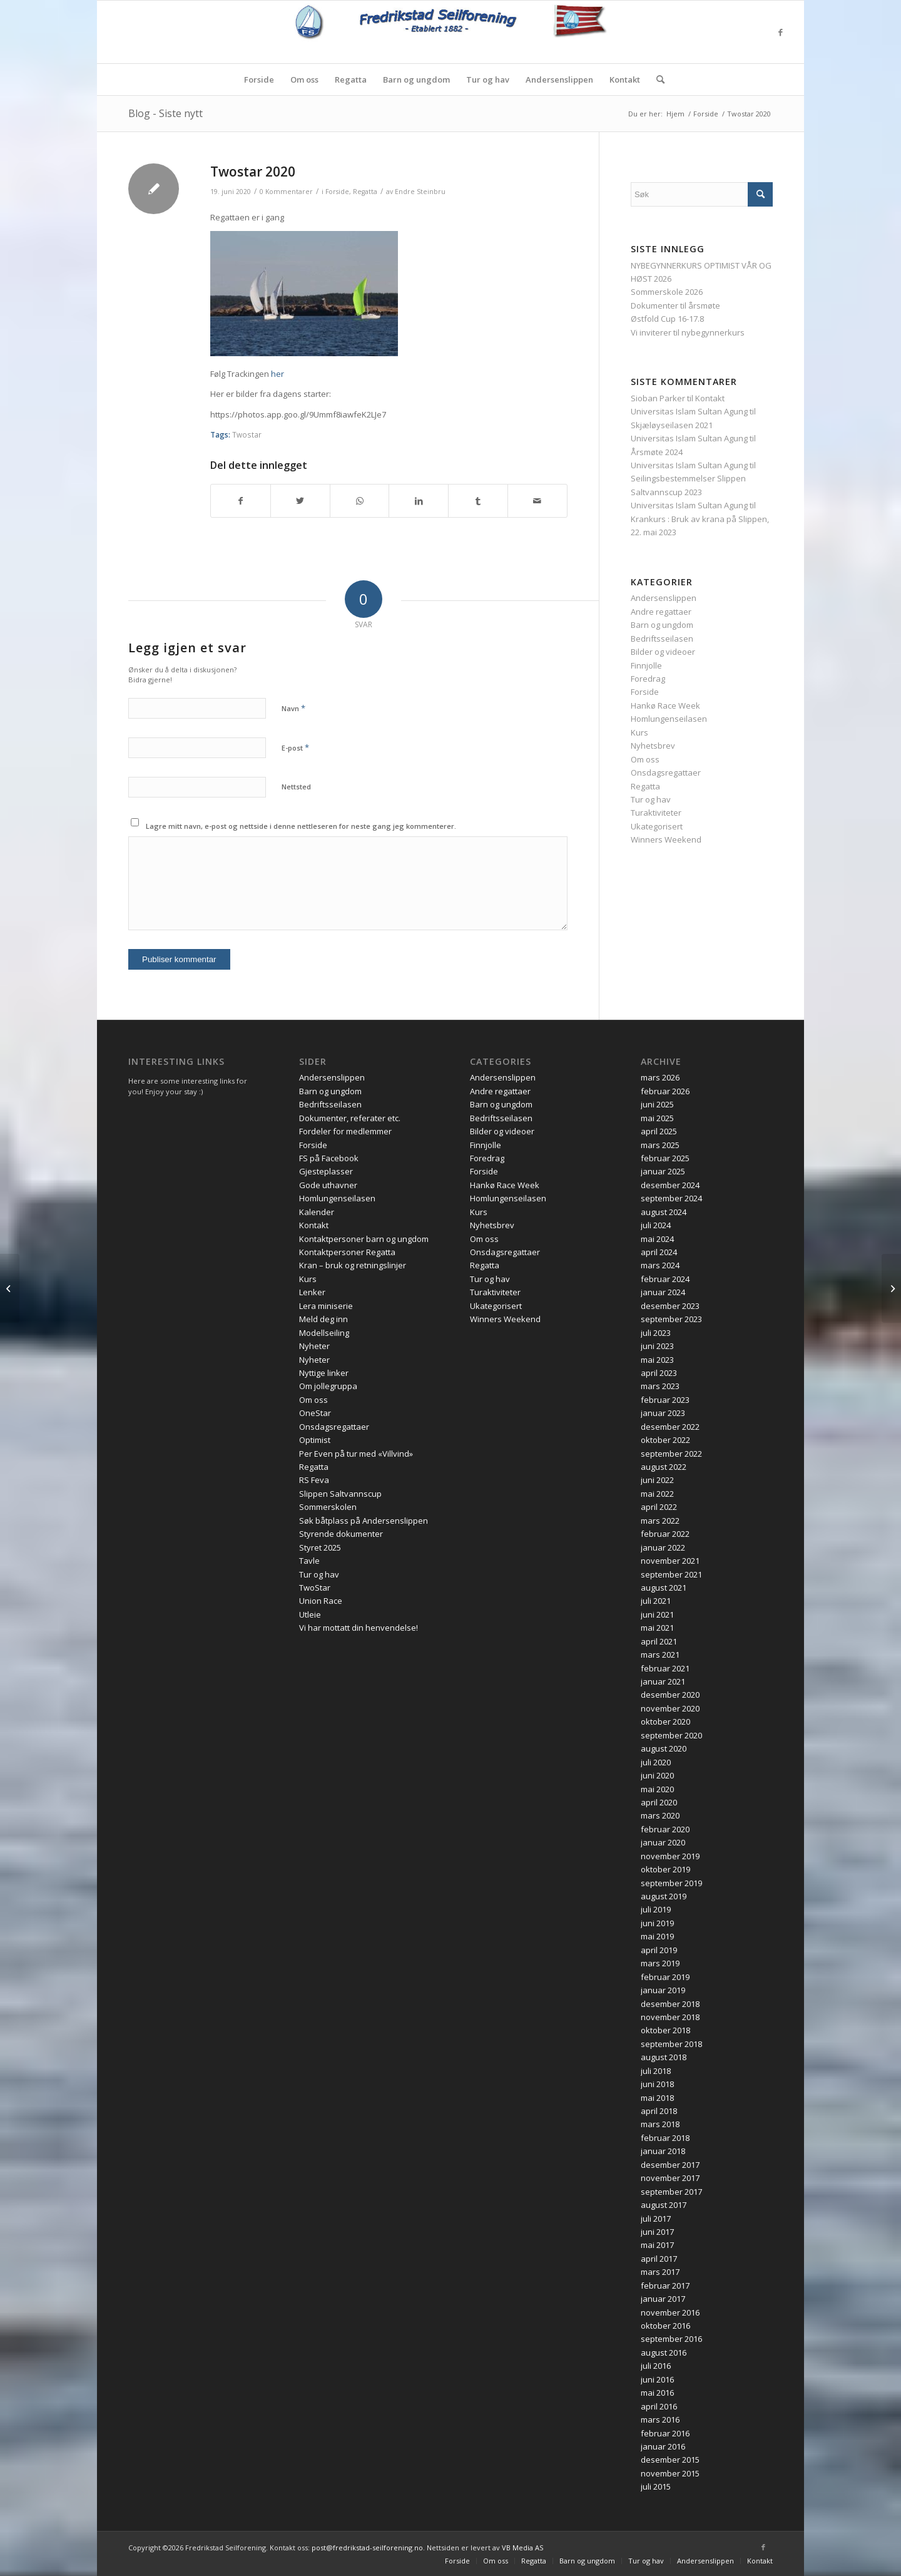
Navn (293, 708)
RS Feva (314, 1480)
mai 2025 (657, 1118)
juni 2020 (657, 1775)
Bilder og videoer (663, 651)
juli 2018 (656, 2070)
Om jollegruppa (328, 1386)
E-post (295, 747)
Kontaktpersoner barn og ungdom (364, 1238)
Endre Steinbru (420, 191)
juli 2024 (656, 1225)
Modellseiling (324, 1332)
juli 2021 (656, 1600)
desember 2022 (670, 1426)
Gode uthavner (328, 1185)
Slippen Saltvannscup (340, 1493)
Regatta (365, 191)
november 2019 (670, 1856)
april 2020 (659, 1802)
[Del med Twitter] (300, 501)
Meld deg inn (323, 1319)
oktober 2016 (665, 2325)
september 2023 (671, 1319)
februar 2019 (665, 1977)
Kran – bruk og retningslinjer (352, 1265)
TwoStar (314, 1587)
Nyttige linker (324, 1372)
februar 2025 (665, 1158)
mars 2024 (660, 1265)
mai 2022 (657, 1493)
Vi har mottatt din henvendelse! (358, 1627)
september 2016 (671, 2338)
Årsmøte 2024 (657, 452)
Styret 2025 (320, 1547)
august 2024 (663, 1212)
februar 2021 (665, 1668)
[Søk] (656, 79)
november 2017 (670, 2177)
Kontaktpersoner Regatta (347, 1252)
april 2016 (659, 2406)
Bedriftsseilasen (662, 638)
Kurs (639, 732)
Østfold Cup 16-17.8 (667, 318)
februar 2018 (665, 2137)
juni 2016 (657, 2379)
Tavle (309, 1560)
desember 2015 (670, 2459)
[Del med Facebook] (240, 501)
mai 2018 (657, 2097)
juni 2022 (657, 1480)
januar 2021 (663, 1681)
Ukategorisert (657, 826)
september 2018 (671, 2044)
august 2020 (663, 1748)
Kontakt (710, 398)
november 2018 (670, 2017)
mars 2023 (660, 1386)
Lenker (312, 1292)
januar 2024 (663, 1292)
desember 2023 (670, 1305)
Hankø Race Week (665, 705)
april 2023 (659, 1372)
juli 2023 (656, 1332)
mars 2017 (660, 2271)
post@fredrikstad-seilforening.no (367, 2547)
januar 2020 (663, 1842)
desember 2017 (670, 2164)
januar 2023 (663, 1413)
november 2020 (670, 1708)
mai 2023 (657, 1359)
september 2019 (671, 1883)
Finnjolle (646, 665)
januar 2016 (663, 2446)
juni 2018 (657, 2084)
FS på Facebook (329, 1158)
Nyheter (314, 1346)
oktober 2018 (665, 2030)
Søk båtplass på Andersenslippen (363, 1520)
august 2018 (663, 2057)
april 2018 (659, 2111)
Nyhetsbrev (653, 745)
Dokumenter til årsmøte (675, 305)
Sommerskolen (328, 1506)
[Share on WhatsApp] (359, 501)
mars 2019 (660, 1963)
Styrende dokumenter (341, 1533)
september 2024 (671, 1198)
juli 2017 (656, 2218)
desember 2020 (670, 1694)
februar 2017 (665, 2285)
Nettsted (296, 786)
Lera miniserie (326, 1305)
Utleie (310, 1614)
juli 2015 (656, 2486)
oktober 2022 (665, 1439)
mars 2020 (660, 1815)
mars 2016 (660, 2419)
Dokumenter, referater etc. (349, 1118)
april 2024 (659, 1252)
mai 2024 (657, 1238)
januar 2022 (663, 1547)
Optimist (314, 1439)
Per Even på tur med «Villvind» (356, 1453)
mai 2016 (657, 2392)
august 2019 (663, 1896)
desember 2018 (670, 2003)
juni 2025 (657, 1104)
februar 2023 (665, 1399)
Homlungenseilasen (669, 718)
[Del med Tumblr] (478, 501)
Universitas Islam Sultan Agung (689, 411)
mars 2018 (660, 2124)
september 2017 (671, 2191)
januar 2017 (663, 2298)
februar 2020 (665, 1829)
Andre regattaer (661, 611)
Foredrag (648, 678)
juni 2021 (657, 1614)
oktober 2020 (665, 1721)
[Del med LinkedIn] (418, 501)
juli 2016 (656, 2365)
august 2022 (663, 1466)
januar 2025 (663, 1171)
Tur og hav (651, 799)
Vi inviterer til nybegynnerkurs (688, 332)
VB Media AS (522, 2547)
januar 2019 (663, 1990)
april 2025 (659, 1131)
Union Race (320, 1600)
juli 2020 (656, 1762)
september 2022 (671, 1453)
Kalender (316, 1212)
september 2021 (671, 1574)
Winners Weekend (666, 839)
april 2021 (659, 1641)
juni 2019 (657, 1923)
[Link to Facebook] (780, 32)
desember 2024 (670, 1185)
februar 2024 (665, 1279)
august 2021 (663, 1587)
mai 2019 (657, 1936)
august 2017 (663, 2204)
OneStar (315, 1413)
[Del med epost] (537, 501)
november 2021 (670, 1560)
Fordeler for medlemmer (345, 1131)
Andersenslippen (663, 597)
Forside (337, 191)
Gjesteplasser (326, 1171)
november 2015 (670, 2473)
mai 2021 (657, 1627)
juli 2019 (656, 1909)
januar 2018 (663, 2151)
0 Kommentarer (286, 191)
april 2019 (659, 1950)
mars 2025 (660, 1145)
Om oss (645, 759)
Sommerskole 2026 (667, 291)
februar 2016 (665, 2433)
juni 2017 (657, 2231)
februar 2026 (665, 1091)
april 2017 (659, 2258)
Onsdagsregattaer (666, 772)
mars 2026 (660, 1077)
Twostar (247, 434)
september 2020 (671, 1735)
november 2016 (670, 2312)
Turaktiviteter (656, 812)
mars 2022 (660, 1520)
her (277, 373)
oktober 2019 (665, 1869)
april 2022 (659, 1506)
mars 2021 (660, 1654)
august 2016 (663, 2352)
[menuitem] (259, 79)
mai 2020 (657, 1789)
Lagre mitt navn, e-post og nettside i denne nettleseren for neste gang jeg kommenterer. (301, 826)
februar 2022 (665, 1533)
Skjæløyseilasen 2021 (672, 425)
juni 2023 (657, 1346)
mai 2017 (657, 2244)
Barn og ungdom (662, 624)
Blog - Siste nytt (165, 113)
